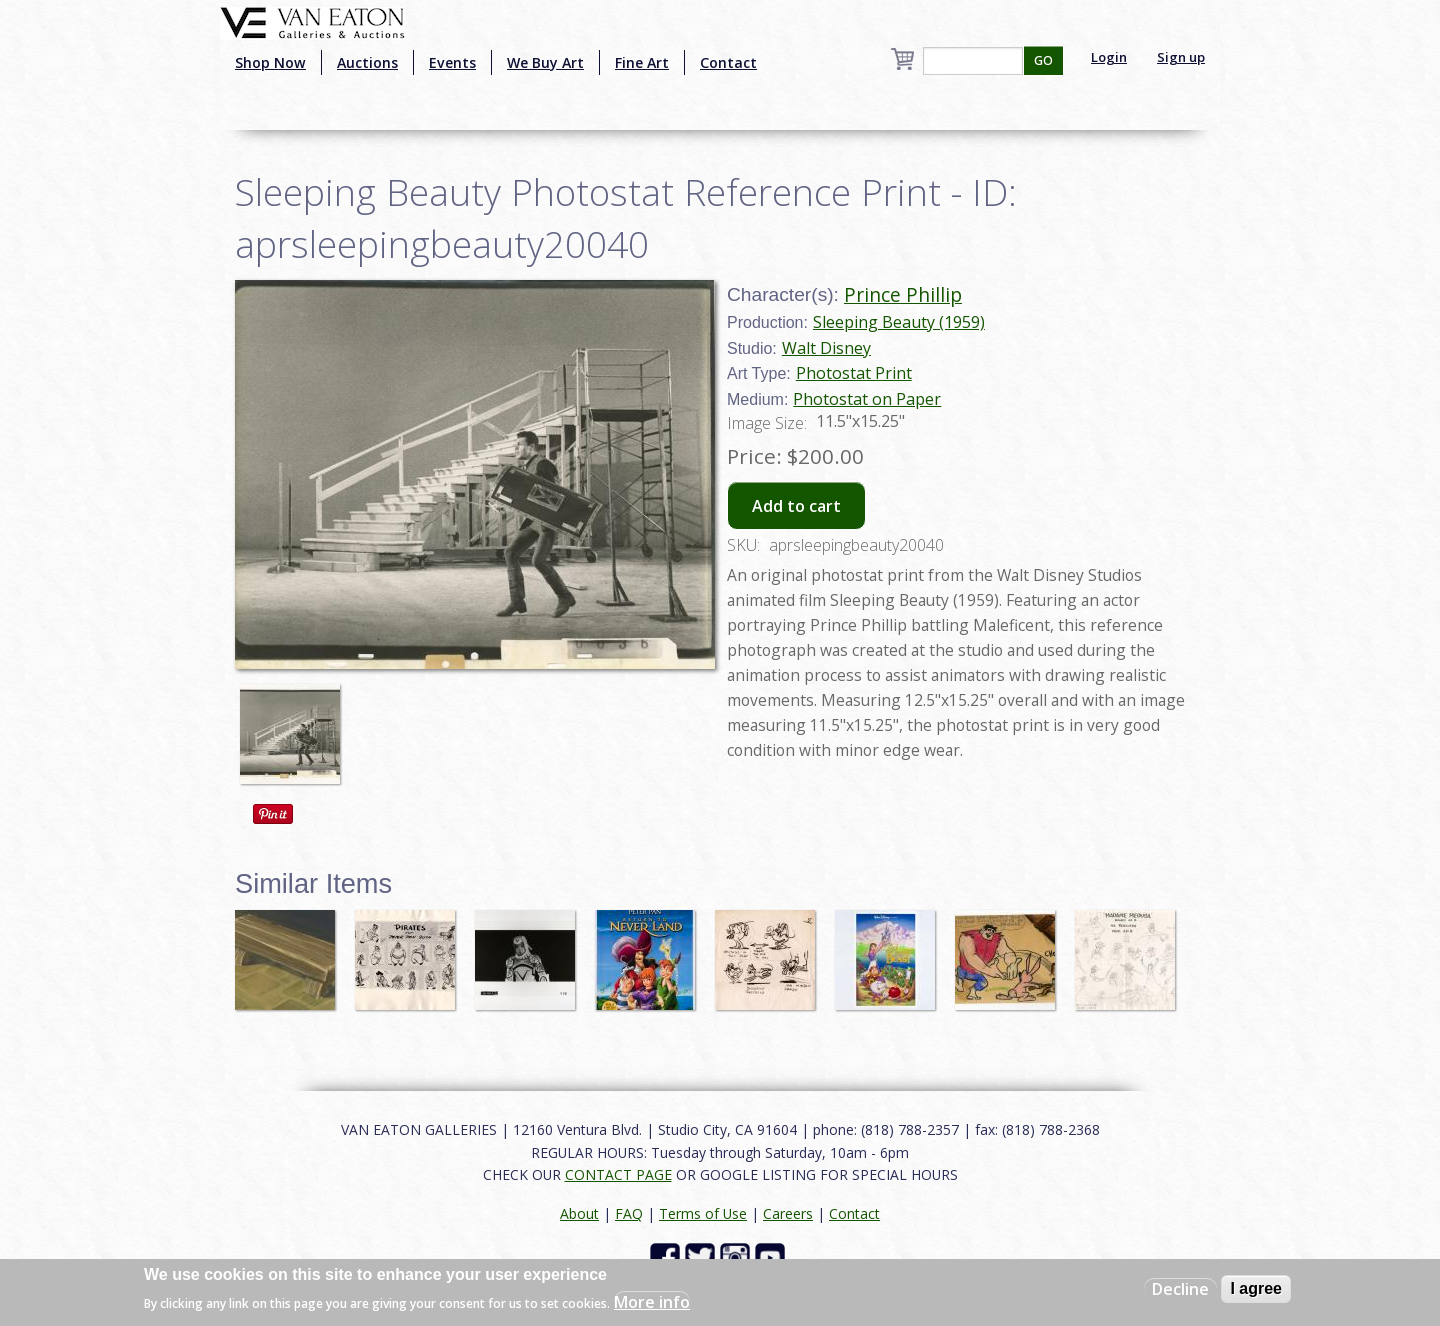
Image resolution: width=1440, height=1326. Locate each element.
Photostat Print (854, 373)
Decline (1180, 1289)
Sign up (1181, 57)
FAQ (629, 1213)
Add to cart (796, 506)
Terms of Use (703, 1213)
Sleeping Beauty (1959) (899, 322)
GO (1043, 60)
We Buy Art (545, 62)
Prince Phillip (903, 294)
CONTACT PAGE (618, 1174)
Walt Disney (826, 348)
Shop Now (270, 62)
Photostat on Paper (867, 399)
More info (652, 1302)
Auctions (367, 62)
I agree (1256, 1288)
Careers (788, 1213)
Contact (728, 62)
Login (1109, 57)
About (579, 1213)
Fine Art (642, 62)
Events (452, 62)
